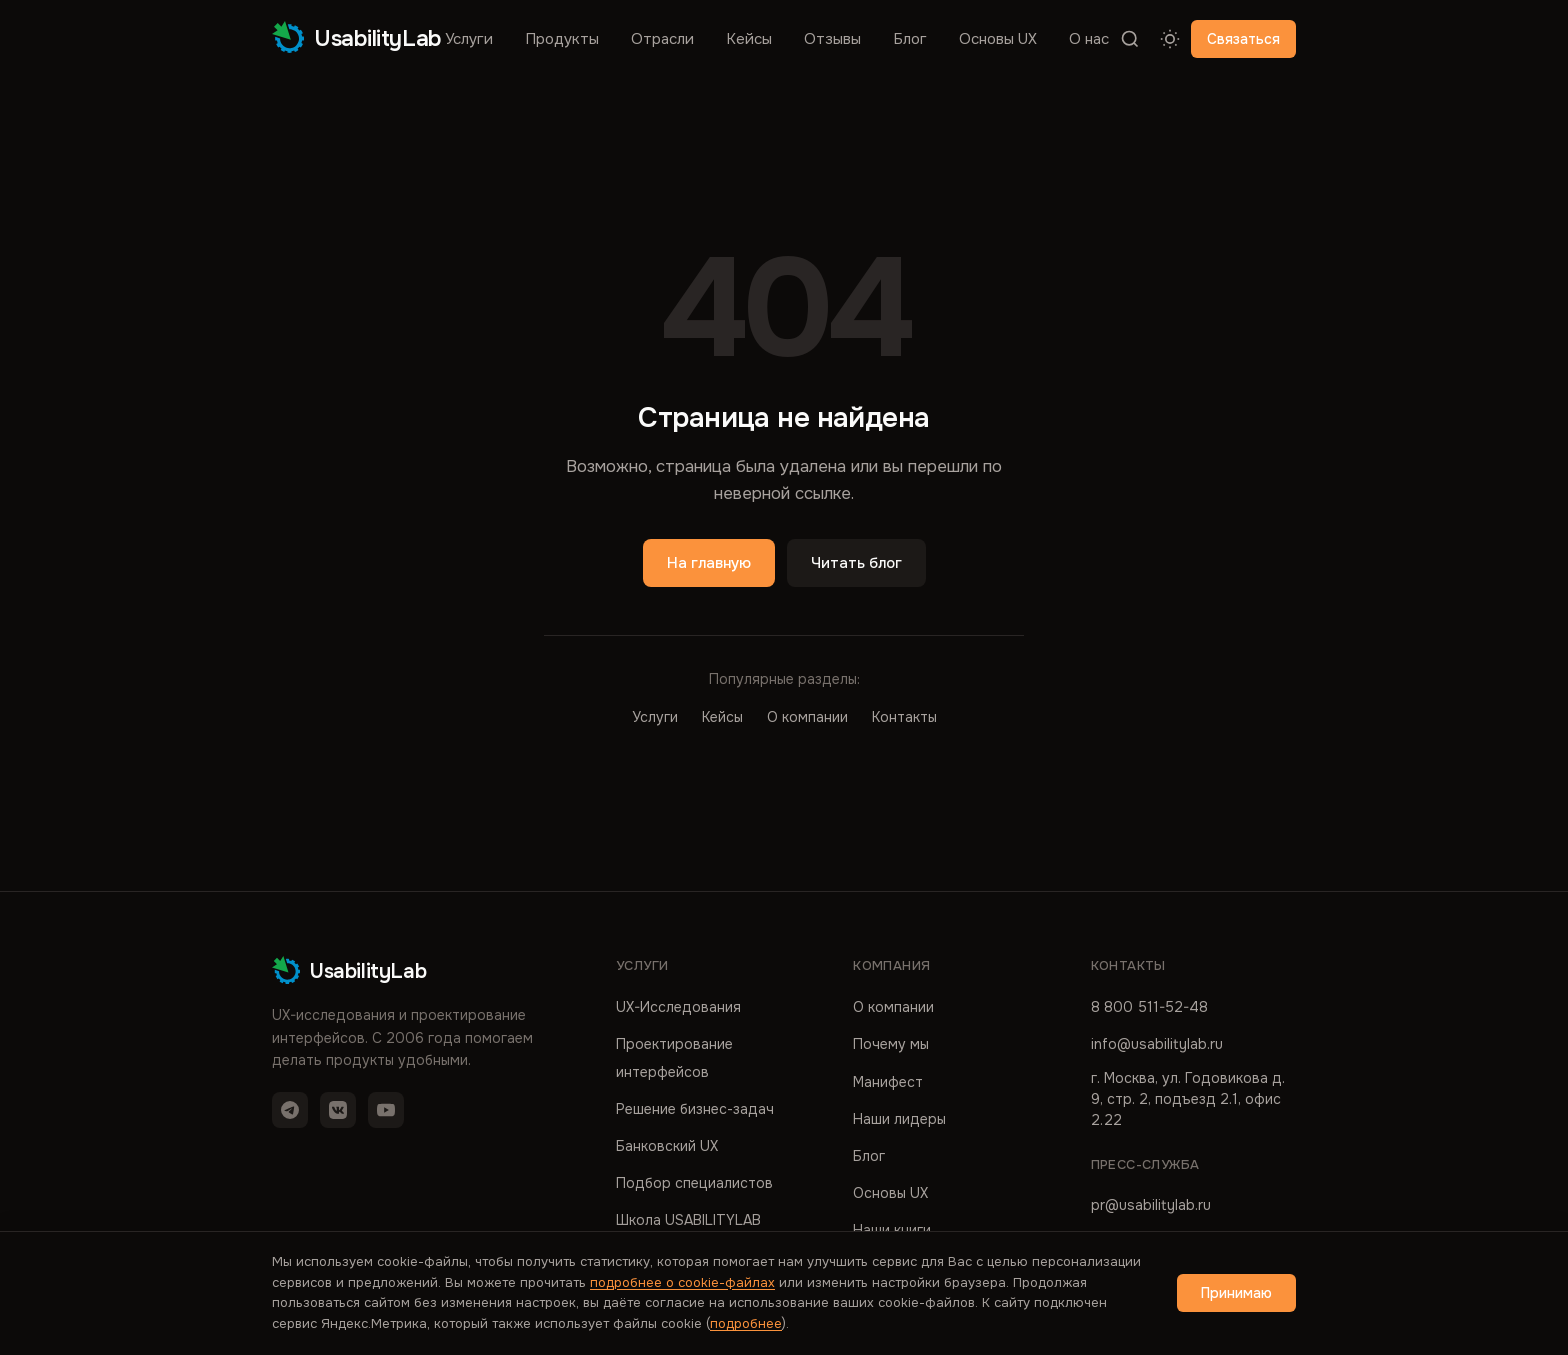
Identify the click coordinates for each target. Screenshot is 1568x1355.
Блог (910, 39)
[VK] (338, 1110)
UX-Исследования (678, 1007)
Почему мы (891, 1044)
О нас (1089, 39)
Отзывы (832, 39)
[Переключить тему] (1170, 39)
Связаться (1243, 39)
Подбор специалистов (694, 1183)
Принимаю (1236, 1293)
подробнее (746, 1323)
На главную (709, 563)
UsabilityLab (357, 38)
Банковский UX (667, 1146)
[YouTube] (386, 1110)
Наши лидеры (899, 1119)
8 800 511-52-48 (1149, 1007)
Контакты (904, 717)
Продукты (562, 39)
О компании (807, 717)
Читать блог (856, 563)
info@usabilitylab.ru (1157, 1044)
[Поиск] (1130, 39)
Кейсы (749, 39)
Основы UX (998, 39)
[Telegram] (290, 1110)
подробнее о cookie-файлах (682, 1282)
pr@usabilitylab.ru (1151, 1205)
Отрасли (662, 39)
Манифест (888, 1082)
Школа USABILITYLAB (688, 1220)
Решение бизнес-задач (695, 1109)
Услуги (469, 39)
